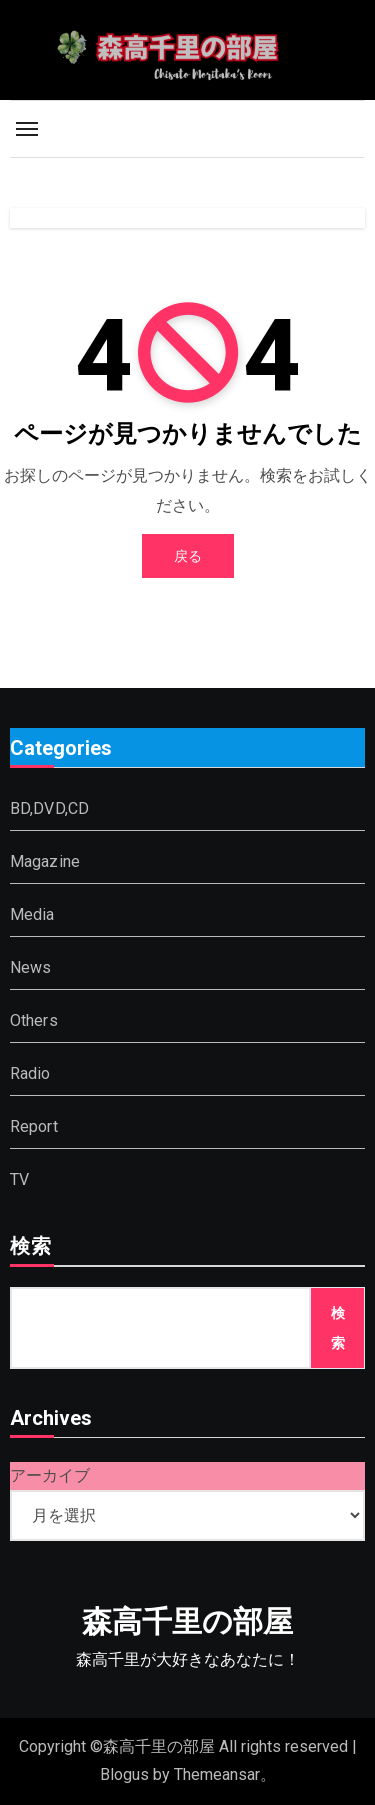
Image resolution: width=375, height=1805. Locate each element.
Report (34, 1126)
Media (32, 914)
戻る (188, 556)
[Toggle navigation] (27, 129)
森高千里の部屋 (187, 1621)
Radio (30, 1073)
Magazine (45, 861)
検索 (31, 1248)
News (31, 967)
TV (19, 1179)
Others (34, 1020)
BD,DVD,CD (50, 808)
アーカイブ (50, 1475)
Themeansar (217, 1774)
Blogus (124, 1774)
